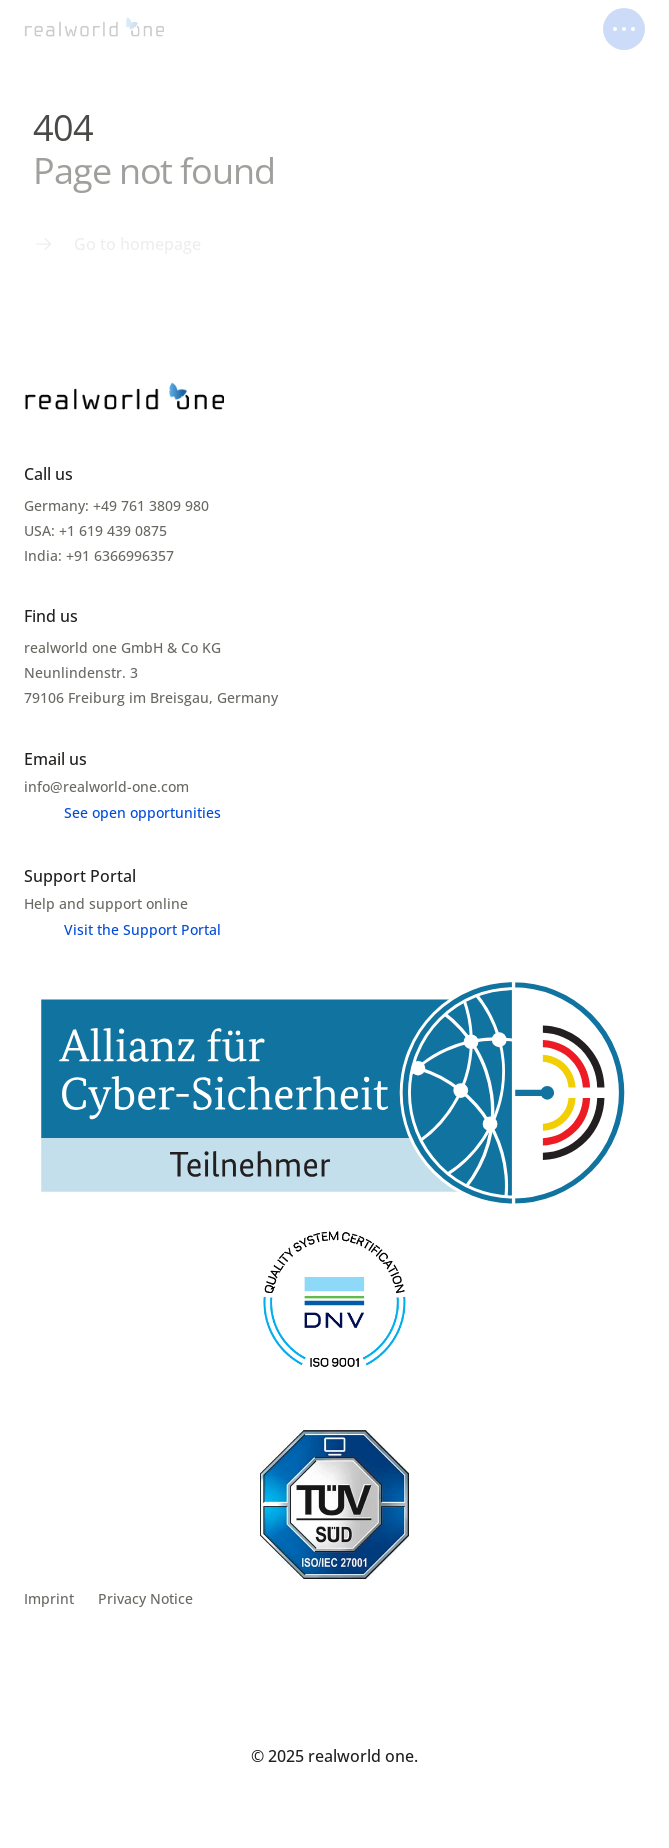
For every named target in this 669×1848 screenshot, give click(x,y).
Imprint (49, 1598)
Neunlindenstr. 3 (83, 672)
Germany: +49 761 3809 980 (116, 505)
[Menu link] (117, 244)
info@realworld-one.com (106, 786)
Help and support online (106, 903)
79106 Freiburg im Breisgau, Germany (151, 697)
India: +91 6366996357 (99, 555)
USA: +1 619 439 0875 (95, 530)
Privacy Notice (145, 1598)
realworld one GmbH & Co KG (122, 647)
